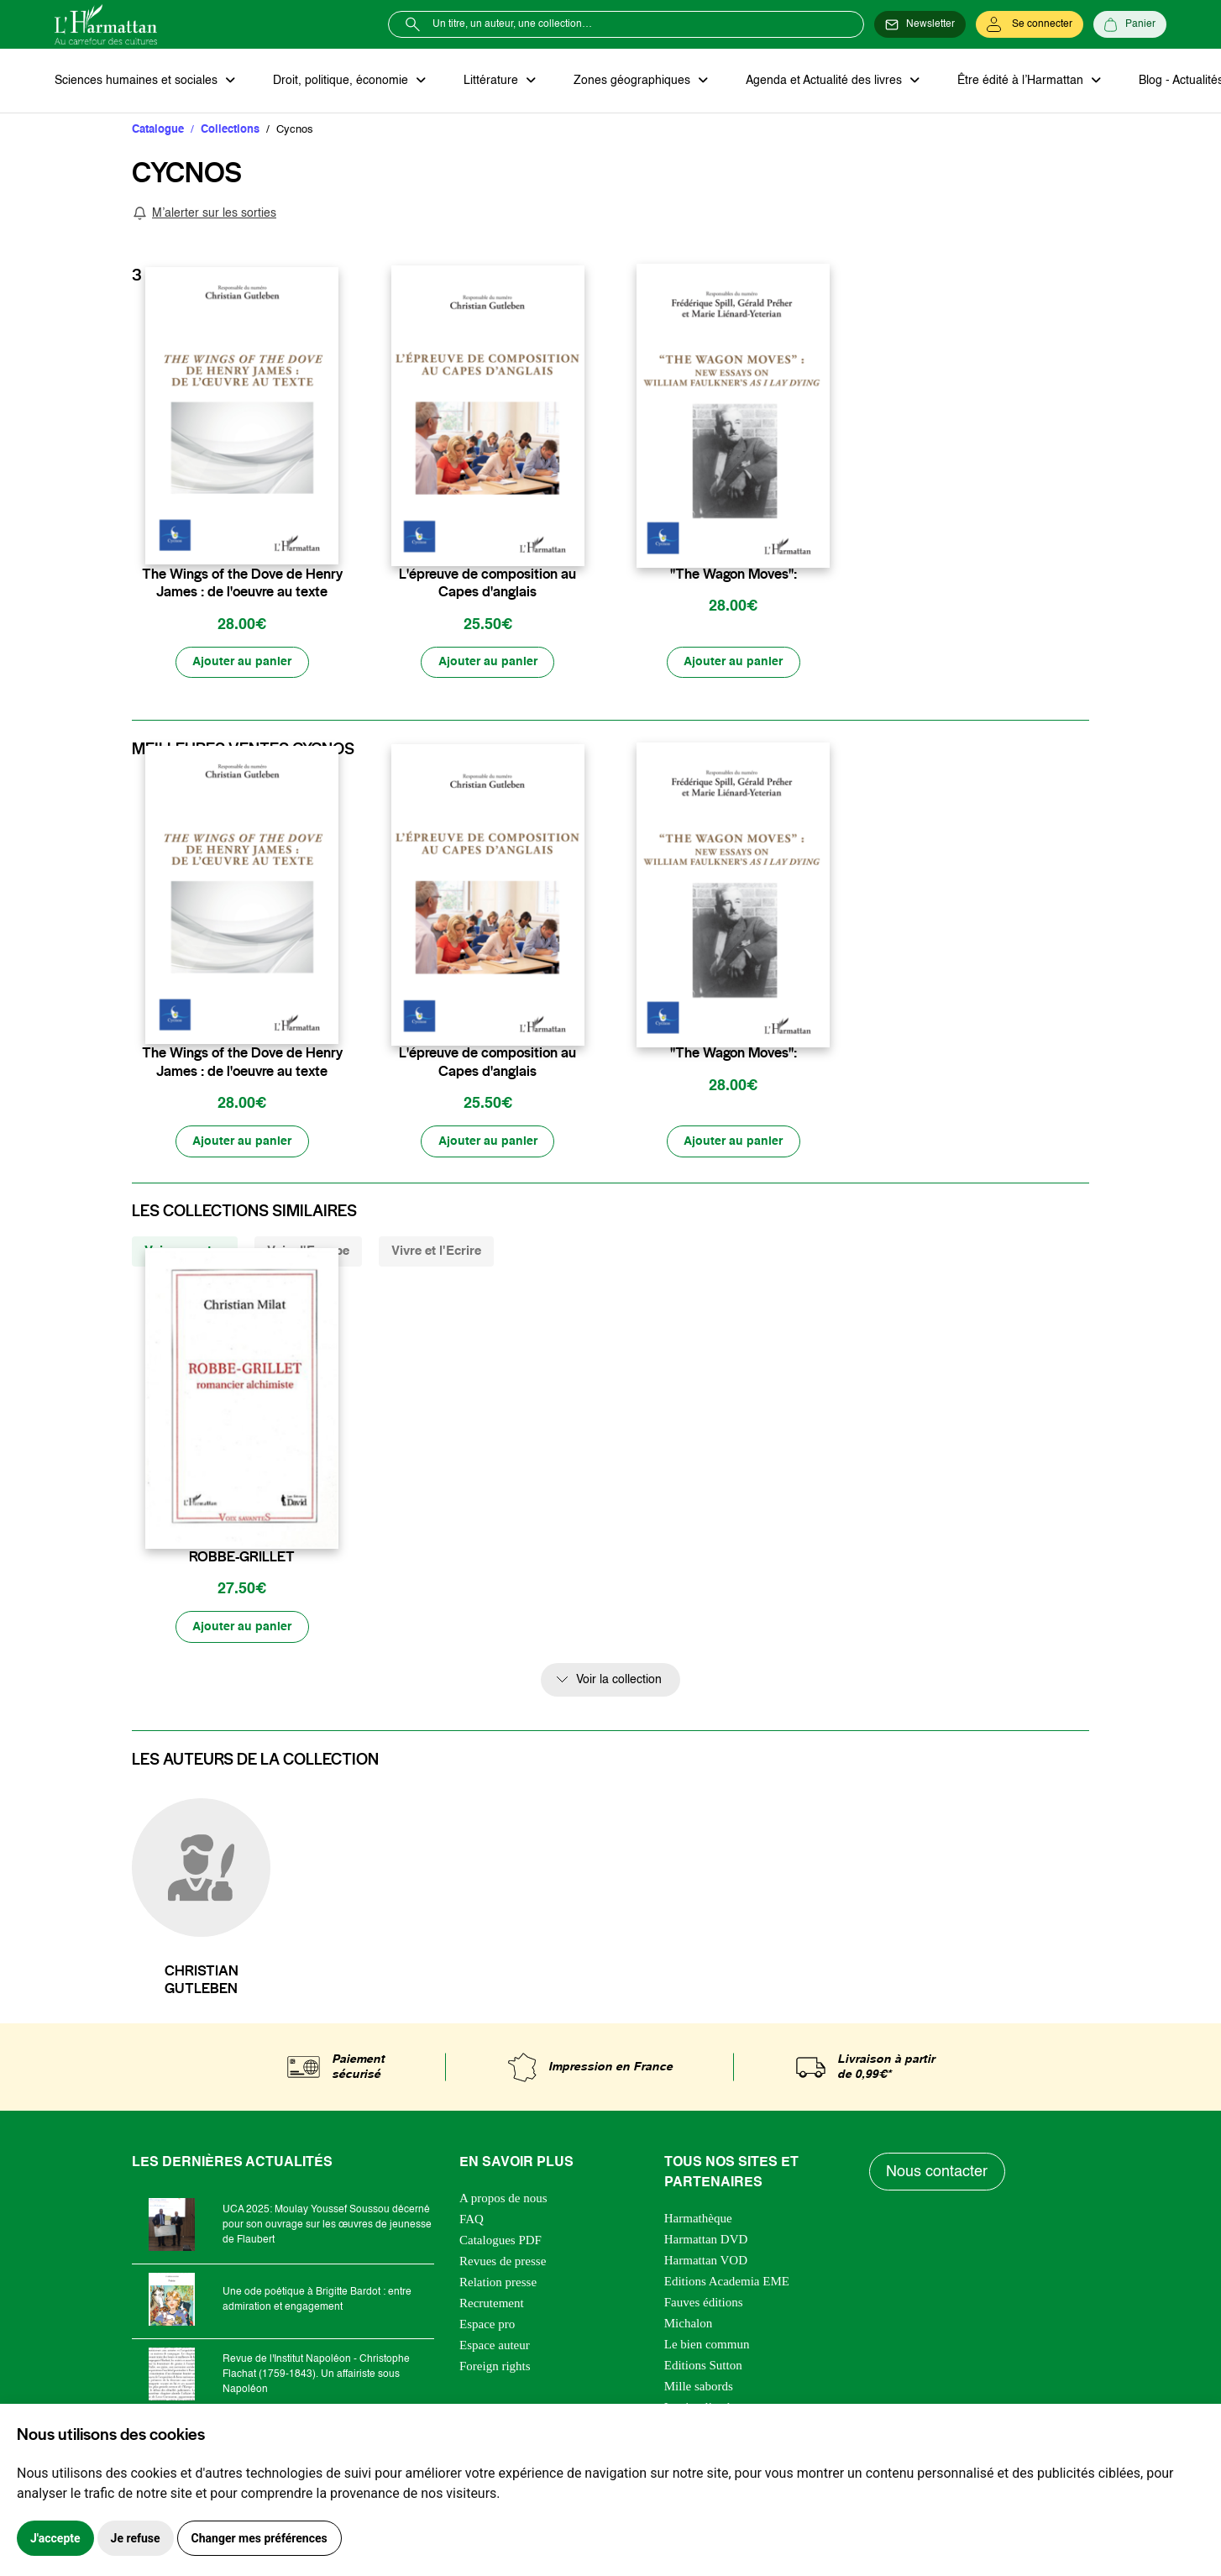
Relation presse (498, 2284)
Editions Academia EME (726, 2283)
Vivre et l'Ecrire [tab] (436, 1252)
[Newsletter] (920, 24)
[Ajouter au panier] (242, 663)
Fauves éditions (703, 2304)
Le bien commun (707, 2346)
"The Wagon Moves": (733, 574)
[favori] (327, 542)
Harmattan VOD (705, 2262)
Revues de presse (502, 2263)
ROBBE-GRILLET (242, 1557)
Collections (230, 129)
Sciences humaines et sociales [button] (138, 81)
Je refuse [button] (135, 2538)
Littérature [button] (491, 81)
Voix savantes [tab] (184, 1252)
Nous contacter (937, 2173)
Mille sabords (698, 2388)
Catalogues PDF (500, 2242)
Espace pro (487, 2326)
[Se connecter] (1029, 24)
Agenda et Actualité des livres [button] (822, 81)
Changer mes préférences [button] (259, 2538)
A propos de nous (503, 2200)
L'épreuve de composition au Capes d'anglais (487, 583)
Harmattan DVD (706, 2241)
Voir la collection (619, 1681)
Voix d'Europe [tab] (308, 1252)
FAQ (471, 2221)
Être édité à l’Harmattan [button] (1017, 81)
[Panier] (1129, 24)
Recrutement (491, 2305)
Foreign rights (495, 2368)
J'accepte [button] (55, 2538)
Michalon (688, 2325)
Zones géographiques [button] (631, 81)
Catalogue (158, 129)
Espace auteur (494, 2347)
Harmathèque (698, 2220)
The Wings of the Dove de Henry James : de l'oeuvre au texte (242, 583)
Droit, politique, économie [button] (341, 81)
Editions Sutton (703, 2367)
